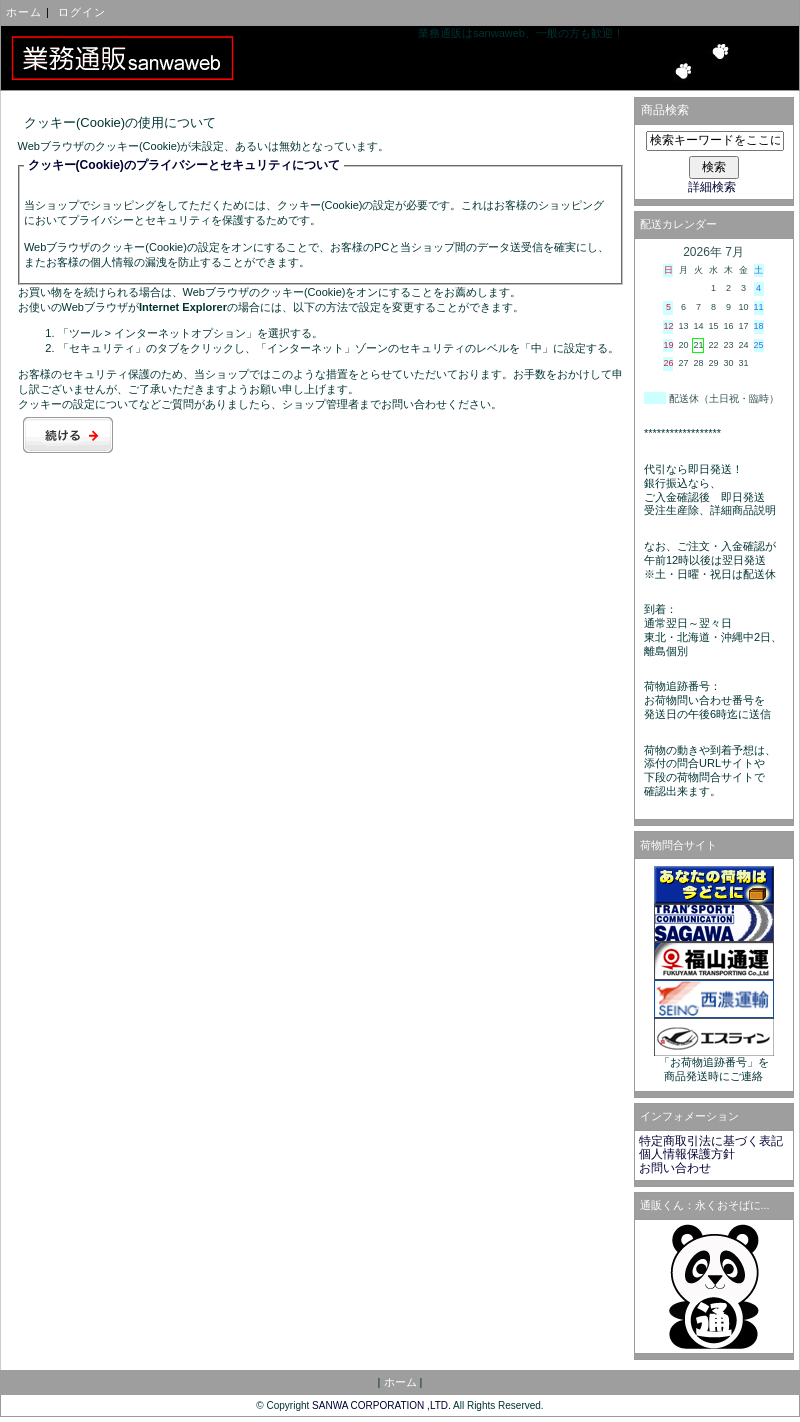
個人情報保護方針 (687, 1154)
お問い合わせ (675, 1168)
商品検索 (665, 110)
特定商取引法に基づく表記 (711, 1141)
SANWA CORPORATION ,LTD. (381, 1405)
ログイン (82, 12)
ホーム (24, 12)
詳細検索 (712, 187)
